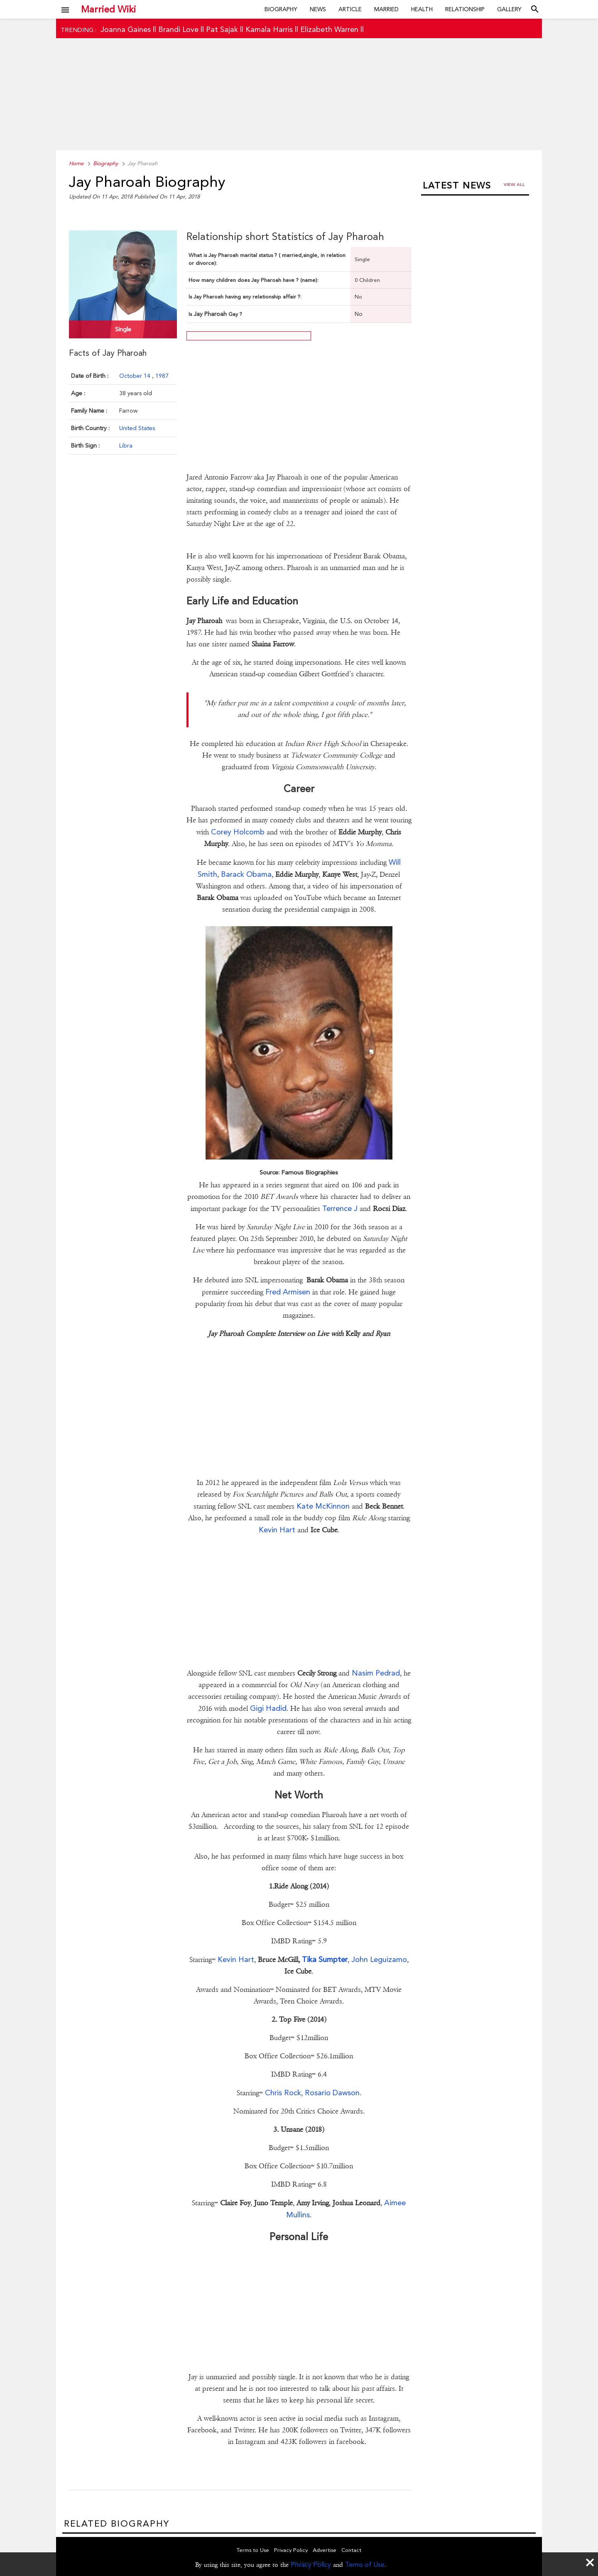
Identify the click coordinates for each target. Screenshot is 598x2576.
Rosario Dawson (332, 2092)
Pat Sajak (222, 29)
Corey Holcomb (238, 831)
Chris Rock (283, 2092)
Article (350, 9)
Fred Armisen (287, 1291)
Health (422, 9)
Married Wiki (108, 9)
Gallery (509, 9)
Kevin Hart (278, 1529)
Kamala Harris (269, 29)
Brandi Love (178, 29)
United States (137, 428)
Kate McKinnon (323, 1506)
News (318, 9)
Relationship (465, 9)
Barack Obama (246, 874)
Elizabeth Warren (329, 29)
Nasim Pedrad (376, 1672)
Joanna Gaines (125, 29)
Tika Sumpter (324, 1959)
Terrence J (340, 1208)
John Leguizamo (379, 1959)
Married (386, 9)
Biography (281, 9)
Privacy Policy (311, 2565)
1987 (162, 375)
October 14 (135, 375)
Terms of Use (365, 2565)
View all (514, 184)
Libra (125, 445)
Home (76, 163)
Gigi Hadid (268, 1708)
